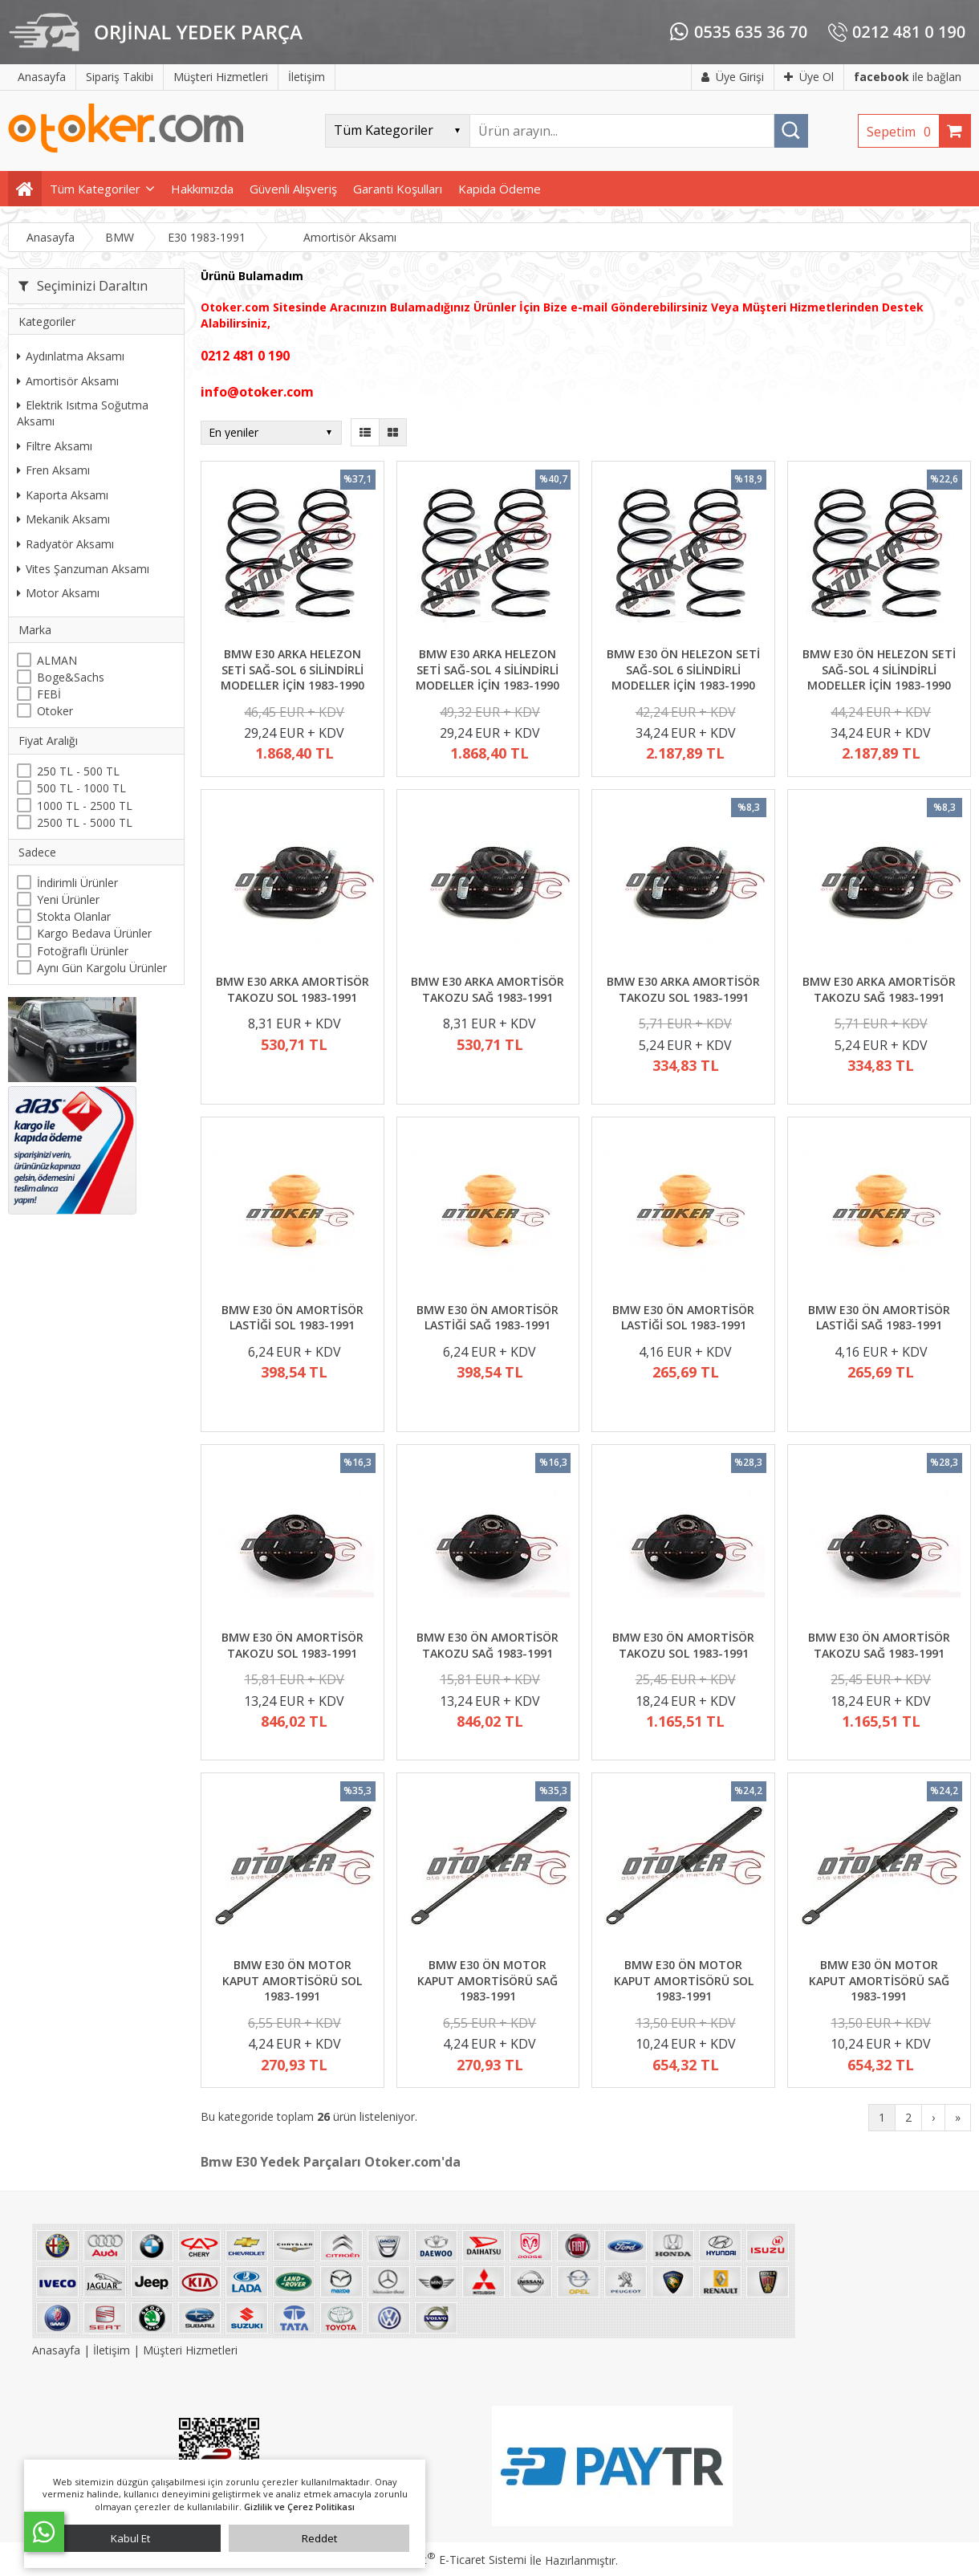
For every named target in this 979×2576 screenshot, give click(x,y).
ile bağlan (907, 76)
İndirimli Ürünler (77, 882)
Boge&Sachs (70, 677)
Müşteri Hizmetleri (190, 2350)
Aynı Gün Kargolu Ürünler (102, 967)
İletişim (111, 2350)
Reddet (319, 2538)
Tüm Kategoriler (95, 189)
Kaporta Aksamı (62, 495)
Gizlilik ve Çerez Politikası (299, 2507)
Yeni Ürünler (68, 899)
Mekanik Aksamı (63, 519)
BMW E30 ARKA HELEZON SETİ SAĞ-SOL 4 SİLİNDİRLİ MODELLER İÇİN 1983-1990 (487, 669)
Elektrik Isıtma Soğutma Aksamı (82, 413)
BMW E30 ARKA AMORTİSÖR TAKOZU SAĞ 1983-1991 (487, 989)
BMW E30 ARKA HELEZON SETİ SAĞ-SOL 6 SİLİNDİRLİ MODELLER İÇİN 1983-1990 (292, 669)
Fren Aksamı (53, 470)
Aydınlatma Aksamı (70, 356)
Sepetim (903, 131)
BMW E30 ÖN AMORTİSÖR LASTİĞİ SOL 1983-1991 (292, 1317)
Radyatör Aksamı (65, 543)
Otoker (55, 710)
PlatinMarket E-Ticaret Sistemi (443, 2559)
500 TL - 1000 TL (81, 788)
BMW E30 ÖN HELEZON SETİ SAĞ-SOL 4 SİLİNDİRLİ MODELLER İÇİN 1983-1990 (879, 669)
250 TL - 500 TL (78, 771)
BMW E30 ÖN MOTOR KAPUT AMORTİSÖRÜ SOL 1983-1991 (292, 1980)
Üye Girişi (732, 76)
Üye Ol (809, 76)
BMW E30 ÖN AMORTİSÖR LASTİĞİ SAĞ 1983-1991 (487, 1317)
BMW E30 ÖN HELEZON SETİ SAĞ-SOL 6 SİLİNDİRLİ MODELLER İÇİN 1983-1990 (683, 669)
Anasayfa (57, 2350)
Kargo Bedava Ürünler (94, 933)
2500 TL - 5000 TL (84, 822)
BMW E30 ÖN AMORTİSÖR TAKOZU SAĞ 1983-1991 (487, 1645)
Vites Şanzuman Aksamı (83, 568)
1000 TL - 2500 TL (84, 805)
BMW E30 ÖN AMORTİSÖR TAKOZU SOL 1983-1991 (292, 1645)
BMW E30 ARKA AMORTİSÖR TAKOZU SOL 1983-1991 (292, 989)
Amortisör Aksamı (68, 381)
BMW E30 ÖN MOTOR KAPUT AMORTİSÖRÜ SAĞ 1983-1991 (487, 1980)
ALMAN (57, 660)
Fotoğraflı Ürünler (82, 950)
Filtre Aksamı (54, 446)
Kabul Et (130, 2538)
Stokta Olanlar (74, 916)
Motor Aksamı (58, 592)
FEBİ (49, 694)
